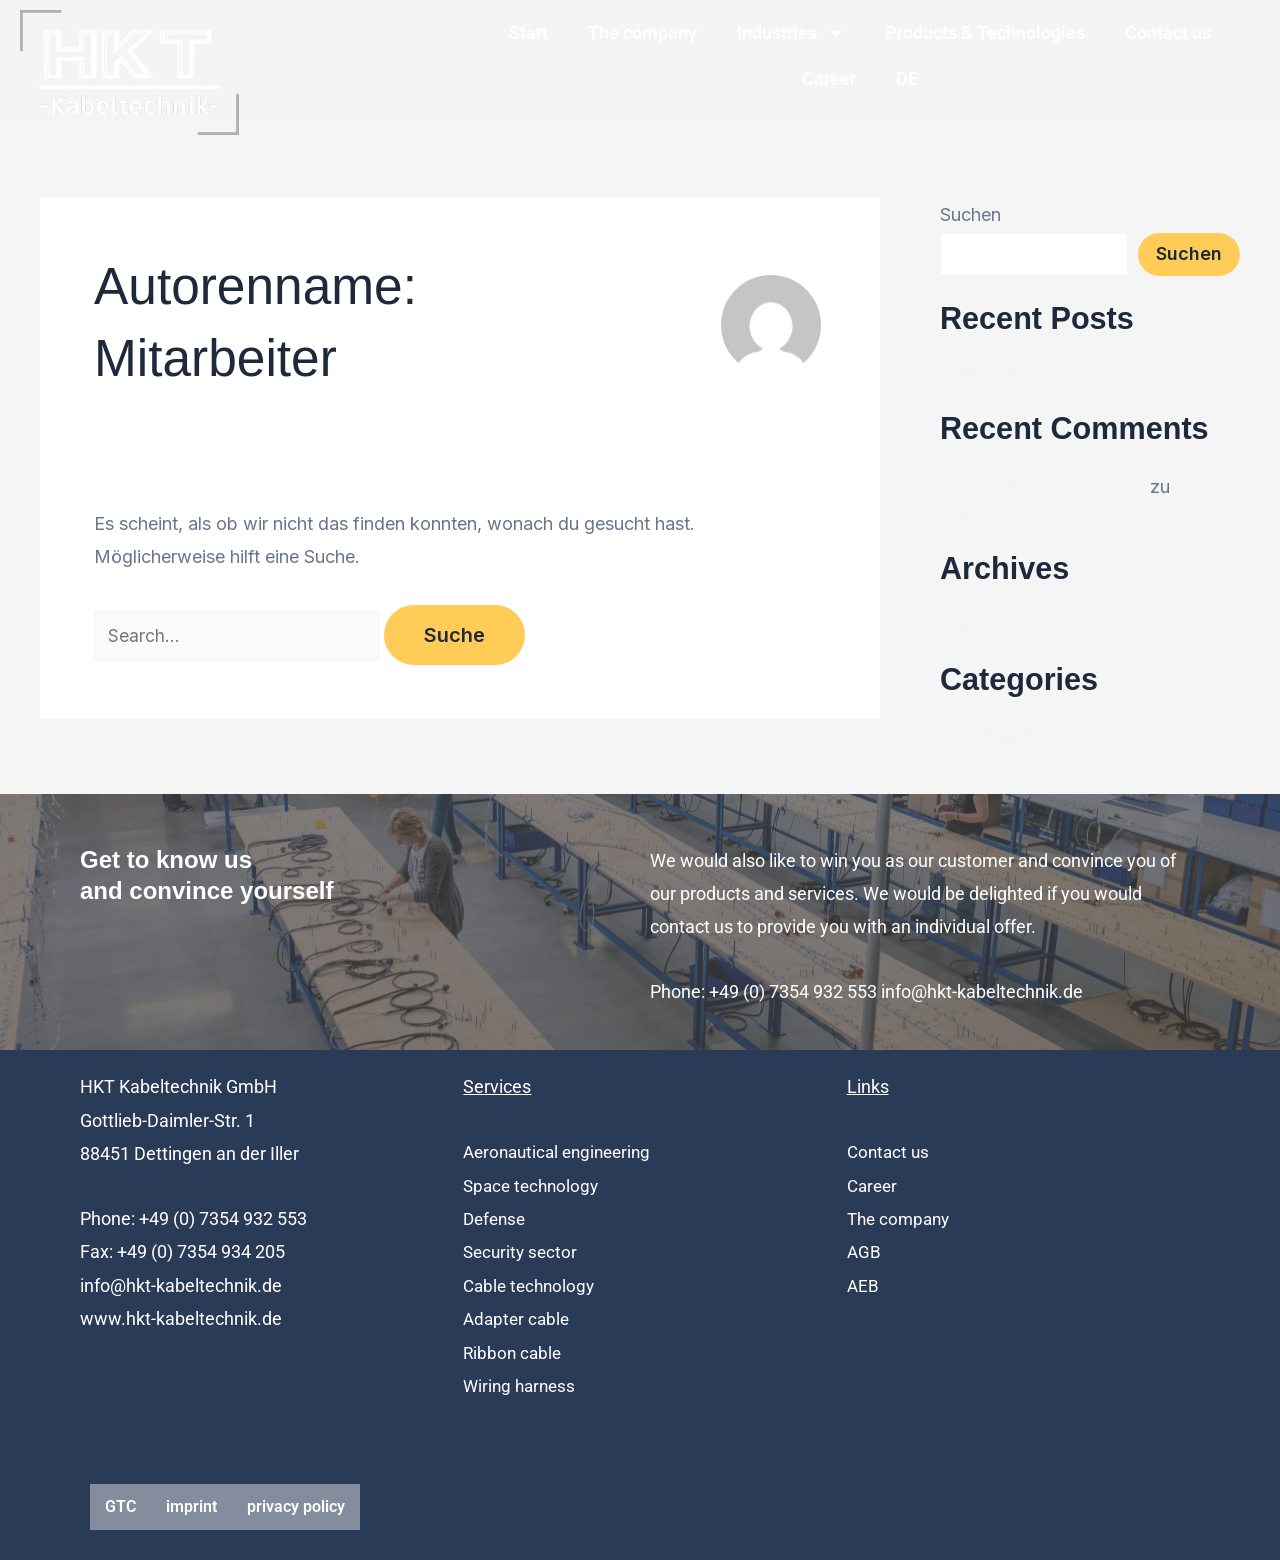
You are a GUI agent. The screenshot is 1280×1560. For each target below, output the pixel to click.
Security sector (522, 1251)
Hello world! (990, 373)
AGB (864, 1251)
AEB (863, 1285)
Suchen (970, 214)
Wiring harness (522, 1385)
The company (642, 32)
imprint (191, 1506)
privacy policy (296, 1506)
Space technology (534, 1185)
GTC (120, 1506)
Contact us (1168, 32)
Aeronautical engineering (562, 1151)
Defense (496, 1218)
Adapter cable (518, 1318)
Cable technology (532, 1285)
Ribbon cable (514, 1352)
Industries (791, 33)
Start (528, 32)
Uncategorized (1001, 734)
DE (907, 78)
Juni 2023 (982, 624)
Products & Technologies (985, 32)
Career (829, 78)
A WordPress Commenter (1045, 486)
